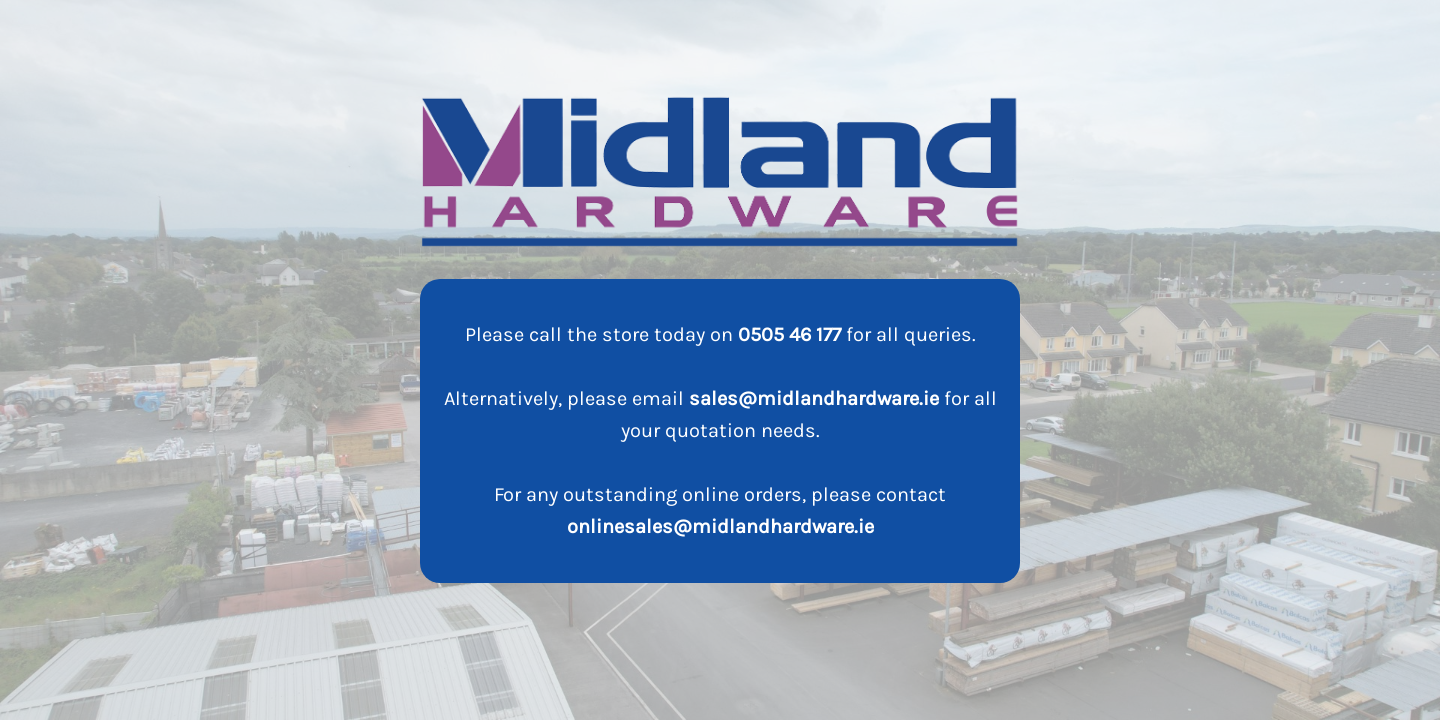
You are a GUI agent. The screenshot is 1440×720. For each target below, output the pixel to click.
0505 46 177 (789, 334)
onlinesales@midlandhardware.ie (720, 526)
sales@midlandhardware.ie (814, 398)
